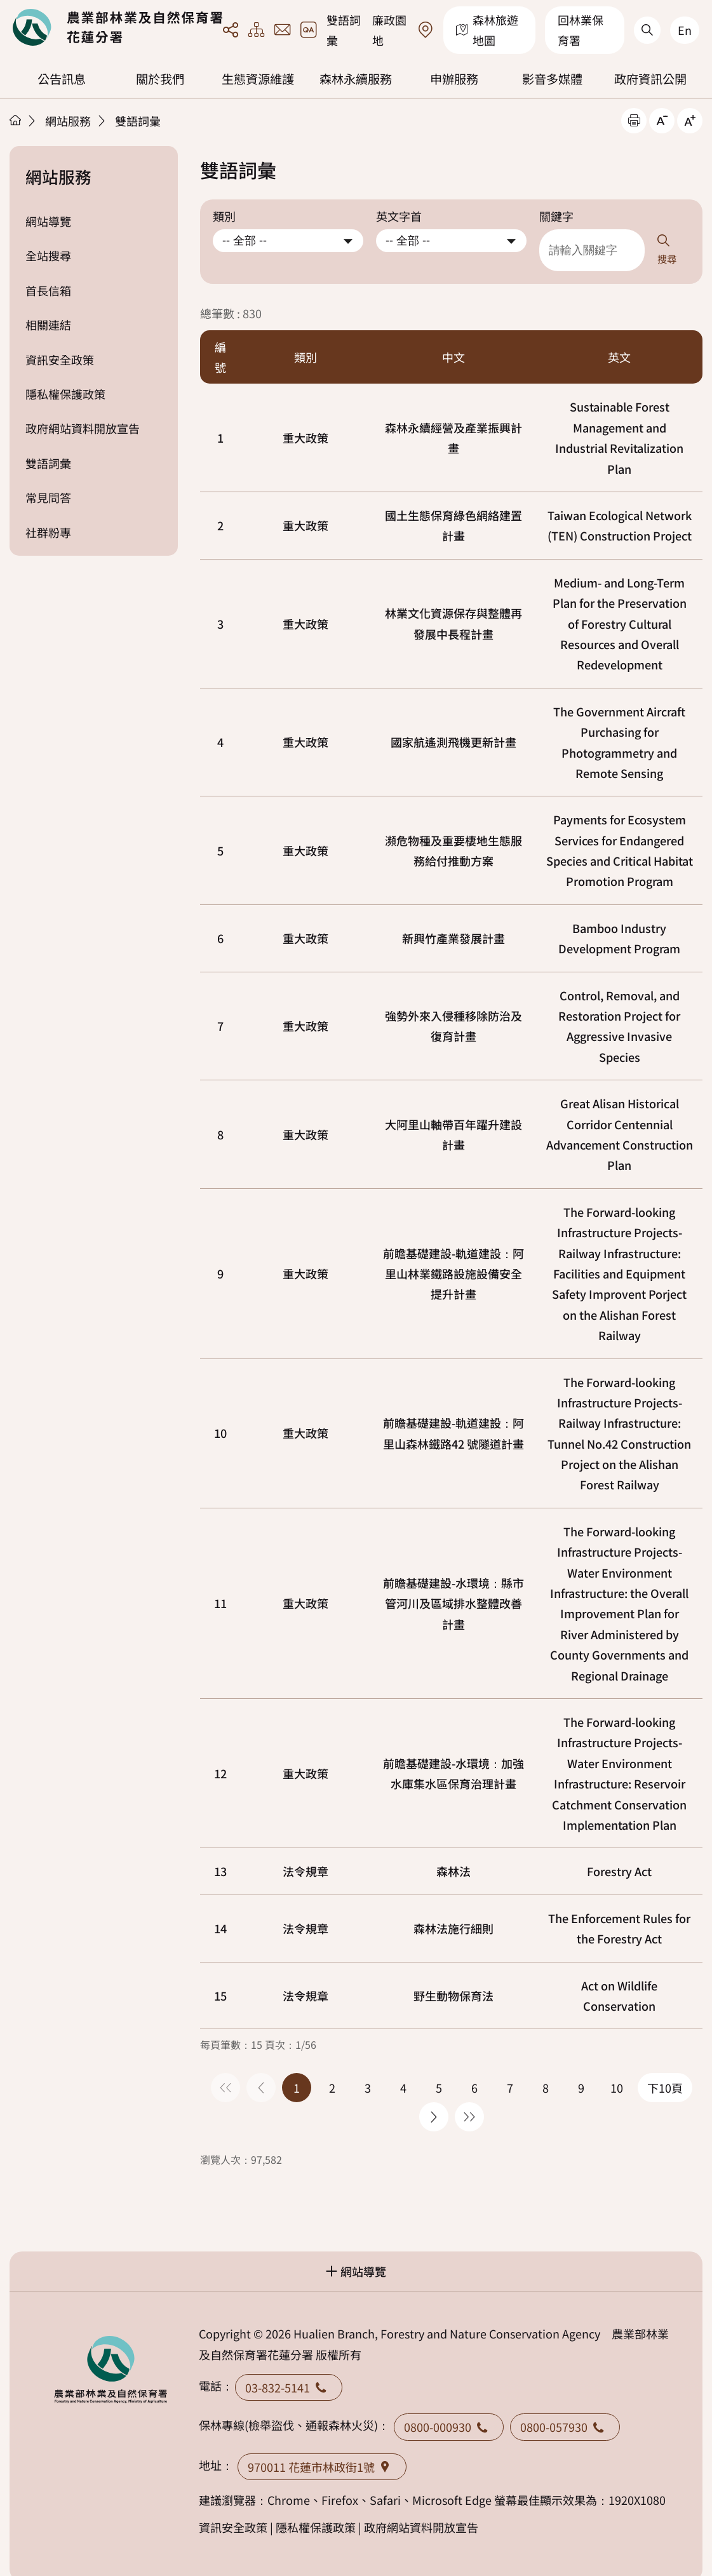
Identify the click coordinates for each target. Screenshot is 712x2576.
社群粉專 (48, 532)
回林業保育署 (580, 29)
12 (220, 1755)
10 (220, 1414)
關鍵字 (556, 216)
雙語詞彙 (343, 29)
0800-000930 (449, 2408)
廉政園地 (389, 29)
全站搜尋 (48, 255)
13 (220, 1852)
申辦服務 (454, 79)
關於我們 (160, 79)
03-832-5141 (288, 2369)
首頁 (15, 120)
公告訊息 (61, 79)
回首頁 (117, 27)
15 (220, 1977)
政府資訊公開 (650, 79)
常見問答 (48, 497)
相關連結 (48, 324)
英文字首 (399, 216)
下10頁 (665, 2069)
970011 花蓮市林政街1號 (322, 2448)
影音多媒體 (552, 79)
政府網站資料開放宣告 (82, 428)
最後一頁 (469, 2098)
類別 (224, 216)
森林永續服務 (355, 79)
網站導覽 (48, 221)
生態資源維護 (258, 79)
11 (220, 1584)
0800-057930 (565, 2408)
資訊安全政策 (59, 359)
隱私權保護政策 (65, 394)
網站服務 (68, 120)
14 (220, 1910)
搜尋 (679, 241)
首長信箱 (48, 290)
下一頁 (433, 2098)
